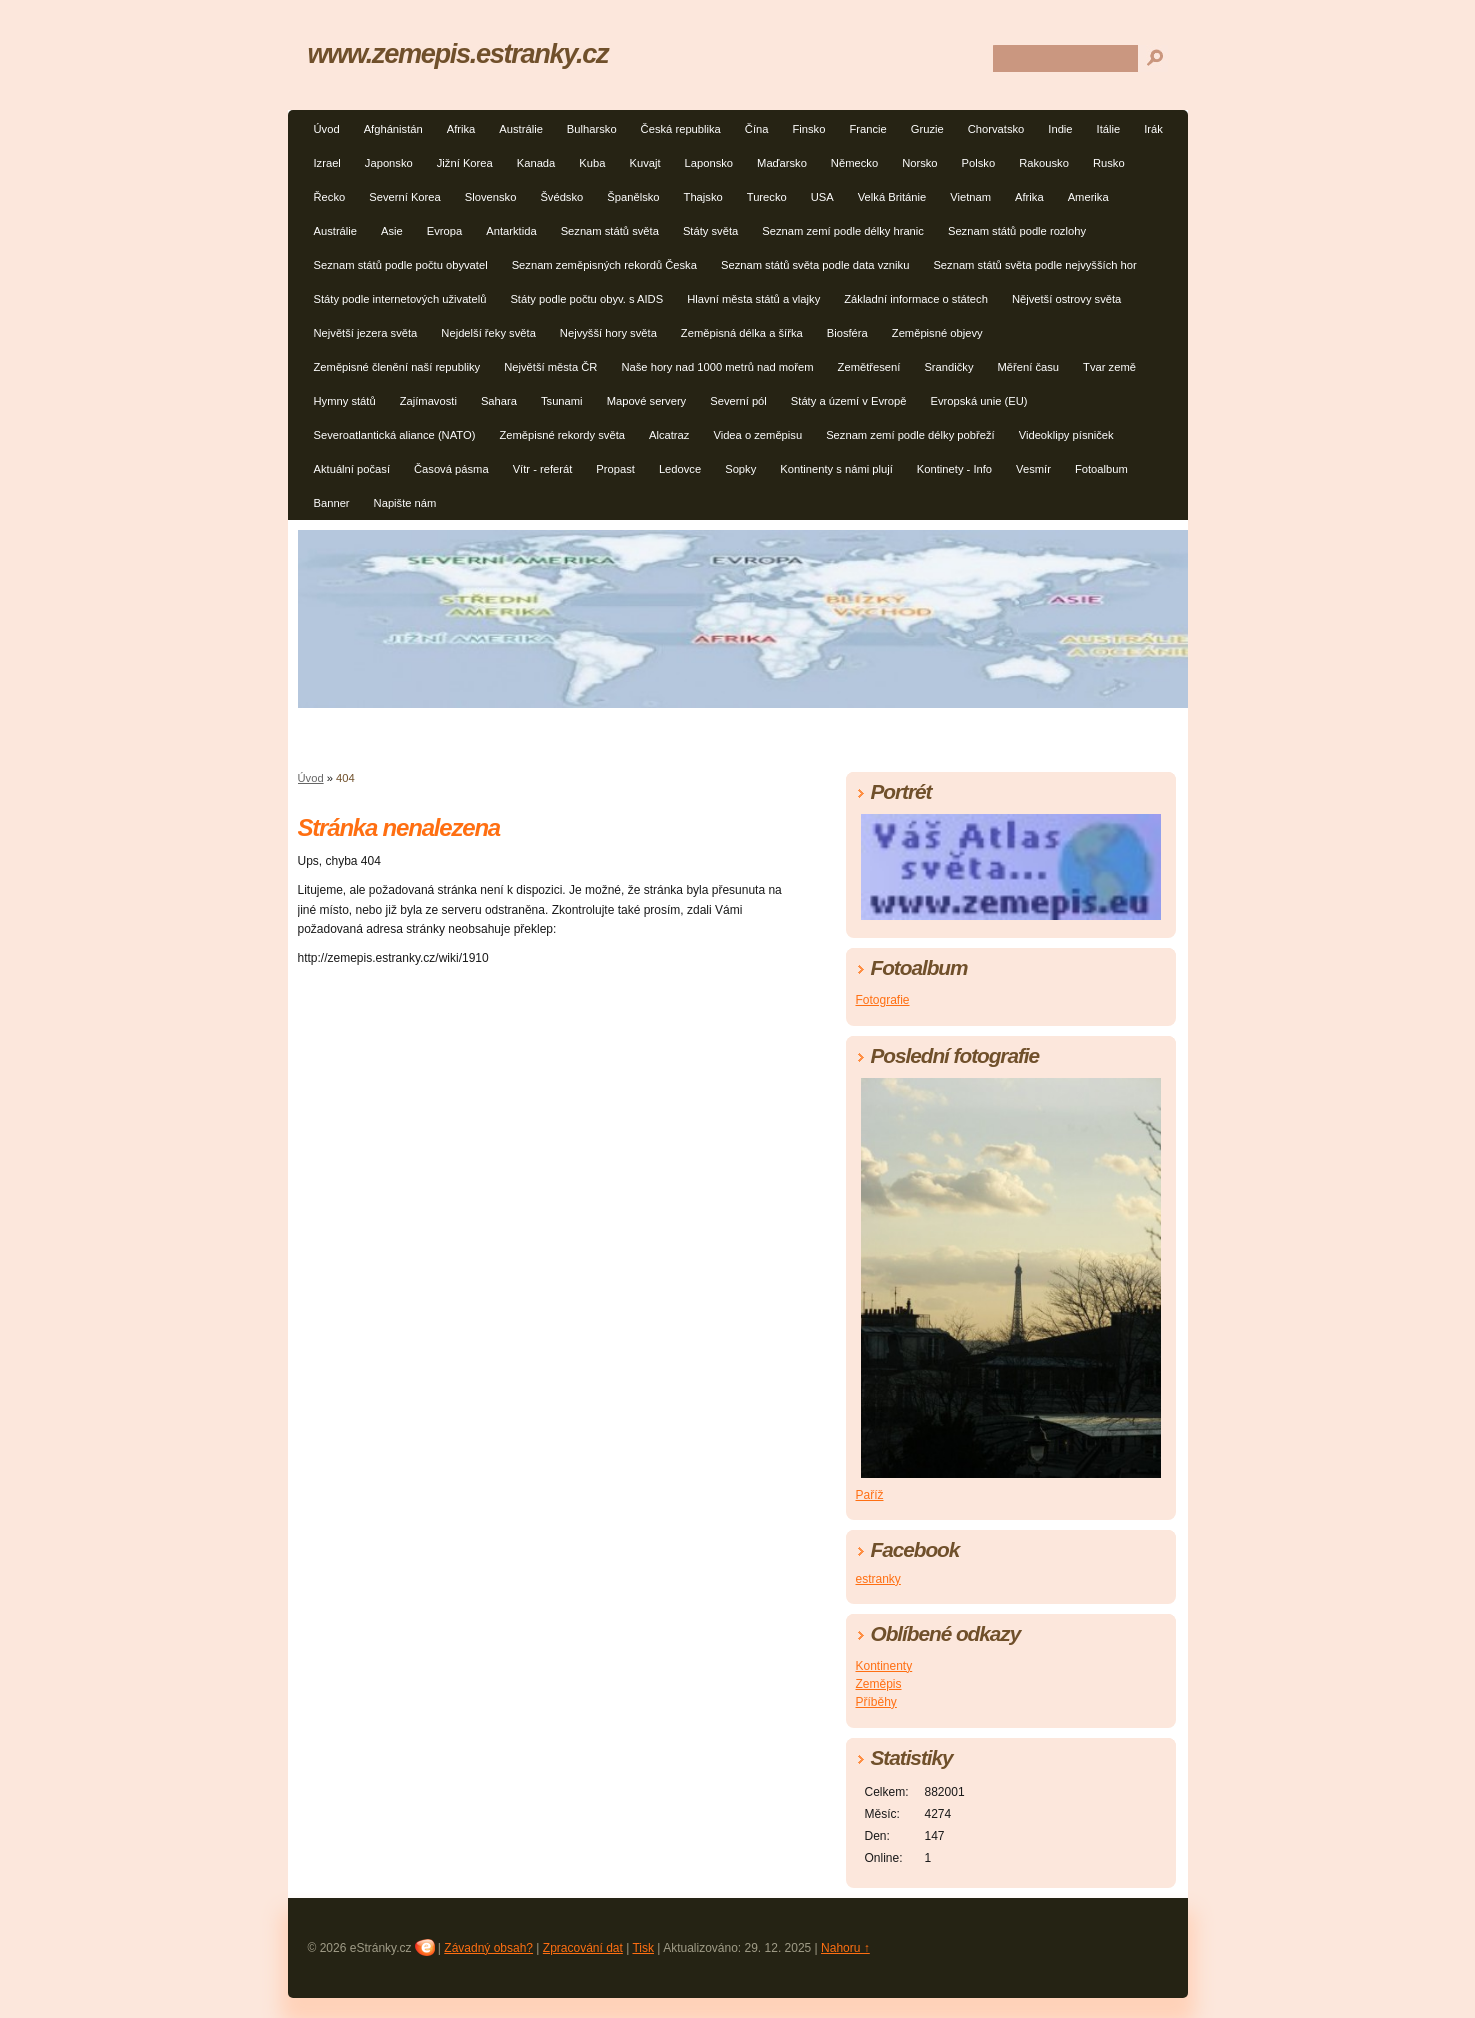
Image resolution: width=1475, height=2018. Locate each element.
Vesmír (1033, 469)
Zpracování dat (583, 1948)
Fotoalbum (1101, 469)
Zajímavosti (428, 401)
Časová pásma (451, 469)
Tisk (643, 1948)
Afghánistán (393, 129)
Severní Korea (405, 197)
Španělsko (633, 197)
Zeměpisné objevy (937, 333)
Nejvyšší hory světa (608, 333)
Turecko (767, 197)
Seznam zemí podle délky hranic (843, 231)
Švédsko (561, 197)
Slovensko (491, 197)
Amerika (1088, 197)
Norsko (919, 163)
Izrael (327, 163)
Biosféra (847, 333)
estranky (878, 1579)
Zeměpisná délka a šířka (742, 333)
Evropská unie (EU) (978, 401)
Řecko (330, 197)
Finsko (808, 129)
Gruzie (927, 129)
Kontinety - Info (954, 469)
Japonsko (389, 163)
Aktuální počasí (352, 469)
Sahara (499, 401)
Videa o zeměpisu (757, 435)
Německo (854, 163)
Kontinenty (884, 1666)
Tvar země (1109, 367)
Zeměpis (879, 1684)
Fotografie (883, 1000)
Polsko (979, 163)
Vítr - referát (543, 469)
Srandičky (948, 367)
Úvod (327, 129)
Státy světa (710, 231)
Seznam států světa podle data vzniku (815, 265)
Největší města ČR (550, 367)
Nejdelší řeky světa (488, 333)
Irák (1153, 129)
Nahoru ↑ (845, 1948)
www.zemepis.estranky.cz (458, 53)
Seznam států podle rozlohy (1017, 231)
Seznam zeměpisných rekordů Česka (604, 265)
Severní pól (738, 401)
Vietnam (970, 197)
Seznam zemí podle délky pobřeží (910, 435)
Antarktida (511, 231)
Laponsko (709, 163)
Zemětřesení (869, 367)
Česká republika (681, 129)
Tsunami (562, 401)
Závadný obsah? (488, 1948)
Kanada (536, 163)
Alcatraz (669, 435)
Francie (867, 129)
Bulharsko (592, 129)
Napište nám (405, 503)
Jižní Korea (465, 163)
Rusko (1109, 163)
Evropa (444, 231)
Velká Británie (892, 197)
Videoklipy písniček (1066, 435)
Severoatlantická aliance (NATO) (395, 435)
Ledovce (680, 469)
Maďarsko (782, 163)
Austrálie (521, 129)
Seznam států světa (610, 231)
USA (822, 197)
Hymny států (345, 401)
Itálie (1109, 129)
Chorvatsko (996, 129)
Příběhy (876, 1702)
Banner (332, 503)
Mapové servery (647, 401)
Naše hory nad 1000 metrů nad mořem (717, 367)
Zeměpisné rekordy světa (562, 435)
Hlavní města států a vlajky (753, 299)
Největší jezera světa (366, 333)
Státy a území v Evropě (849, 401)
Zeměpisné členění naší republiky (397, 367)
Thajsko (703, 197)
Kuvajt (644, 163)
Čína (757, 129)
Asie (392, 231)
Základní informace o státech (916, 299)
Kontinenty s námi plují (836, 469)
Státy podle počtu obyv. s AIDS (586, 299)
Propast (615, 469)
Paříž (870, 1495)
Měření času (1029, 367)
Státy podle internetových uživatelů (400, 299)
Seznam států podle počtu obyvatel (401, 265)
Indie (1060, 129)
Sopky (740, 469)
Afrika (461, 129)
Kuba (592, 163)
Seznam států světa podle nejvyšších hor (1034, 265)
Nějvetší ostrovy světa (1066, 299)
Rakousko (1044, 163)
